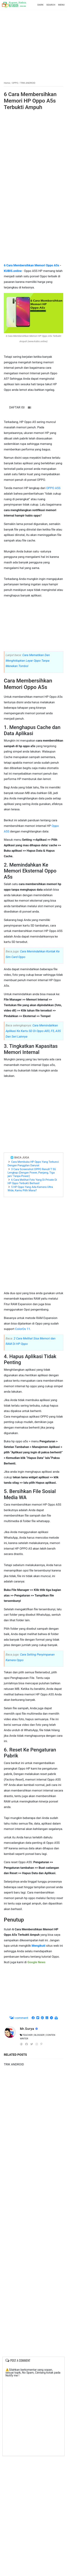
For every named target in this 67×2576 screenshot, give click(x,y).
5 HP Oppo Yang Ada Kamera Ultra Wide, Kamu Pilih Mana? (30, 1188)
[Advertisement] (33, 44)
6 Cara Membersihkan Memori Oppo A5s (32, 265)
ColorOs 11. (23, 1329)
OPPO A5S (52, 488)
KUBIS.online (13, 271)
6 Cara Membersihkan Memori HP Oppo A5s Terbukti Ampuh (30, 100)
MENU (61, 4)
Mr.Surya (27, 2029)
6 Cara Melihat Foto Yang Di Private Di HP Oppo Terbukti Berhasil (32, 1181)
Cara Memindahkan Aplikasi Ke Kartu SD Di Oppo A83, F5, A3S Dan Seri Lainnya (33, 1031)
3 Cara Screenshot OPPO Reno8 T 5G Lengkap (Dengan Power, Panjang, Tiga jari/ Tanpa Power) (32, 1173)
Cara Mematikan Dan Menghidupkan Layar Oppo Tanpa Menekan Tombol (28, 660)
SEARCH (50, 4)
